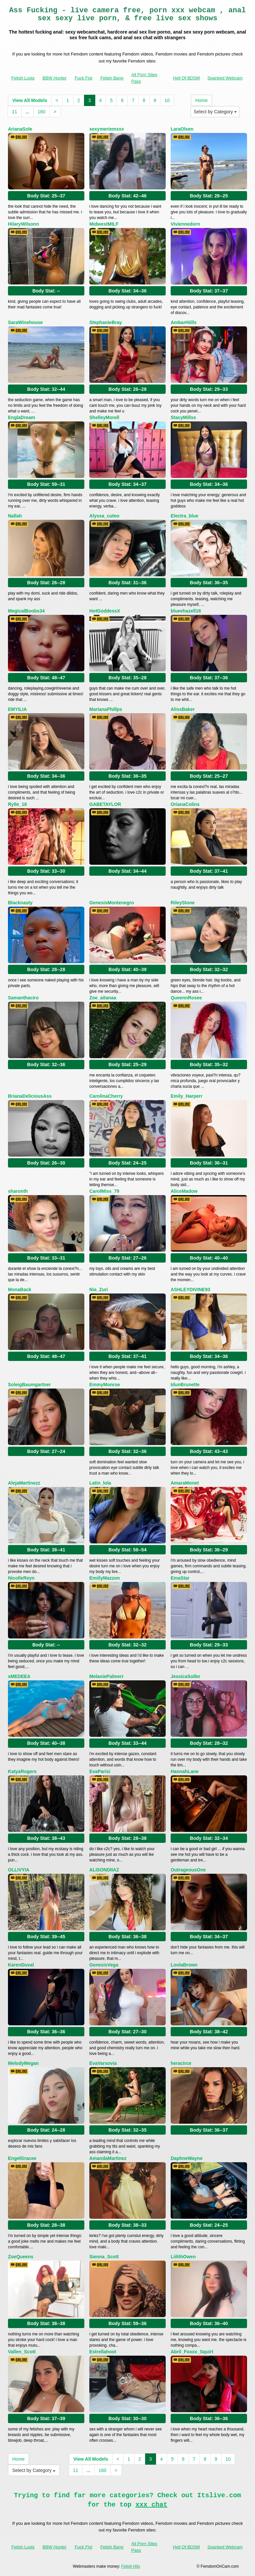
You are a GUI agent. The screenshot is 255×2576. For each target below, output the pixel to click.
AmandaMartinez (108, 2158)
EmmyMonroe (104, 1384)
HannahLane (185, 1771)
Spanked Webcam (225, 77)
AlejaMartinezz (24, 1483)
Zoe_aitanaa (102, 997)
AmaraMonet (185, 1483)
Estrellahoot (102, 2351)
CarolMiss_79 (104, 1191)
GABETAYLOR (105, 804)
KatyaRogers (22, 1771)
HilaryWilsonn (23, 224)
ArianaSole (20, 129)
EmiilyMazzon (104, 1578)
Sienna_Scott (104, 2256)
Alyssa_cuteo (104, 515)
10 (167, 100)
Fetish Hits (130, 2566)
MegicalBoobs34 (26, 611)
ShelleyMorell (104, 417)
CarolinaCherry (106, 1096)
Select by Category (215, 111)
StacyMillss (183, 417)
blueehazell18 (186, 611)
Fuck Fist (83, 77)
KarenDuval (21, 1964)
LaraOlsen (182, 129)
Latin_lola (100, 1483)
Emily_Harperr (187, 1096)
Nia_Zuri (98, 1289)
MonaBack (19, 1289)
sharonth (18, 1191)
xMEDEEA (19, 1676)
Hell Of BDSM (186, 77)
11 (14, 111)
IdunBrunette (185, 1384)
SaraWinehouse (25, 322)
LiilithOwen (183, 2256)
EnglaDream (21, 417)
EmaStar (180, 1578)
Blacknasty (20, 902)
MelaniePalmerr (106, 1676)
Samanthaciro (23, 997)
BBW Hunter (54, 77)
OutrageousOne (188, 1869)
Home (201, 100)
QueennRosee (186, 997)
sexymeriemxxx (106, 129)
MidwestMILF (104, 224)
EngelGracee (22, 2158)
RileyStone (183, 902)
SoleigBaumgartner (29, 1384)
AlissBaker (183, 709)
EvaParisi (99, 1771)
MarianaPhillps (105, 709)
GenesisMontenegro (111, 902)
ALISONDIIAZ (104, 1869)
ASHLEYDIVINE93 (190, 1289)
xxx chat (151, 2505)
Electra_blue (184, 515)
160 (41, 111)
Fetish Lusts (23, 77)
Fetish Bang (111, 77)
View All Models (29, 100)
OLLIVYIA (19, 1869)
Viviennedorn (185, 224)
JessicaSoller (186, 1676)
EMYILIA (17, 709)
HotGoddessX (104, 611)
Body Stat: (46, 195)
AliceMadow (184, 1191)
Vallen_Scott (22, 2351)
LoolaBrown (184, 1964)
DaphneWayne (187, 2158)
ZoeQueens (20, 2256)
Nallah (15, 515)
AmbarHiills (184, 322)
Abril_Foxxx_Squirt (192, 2351)
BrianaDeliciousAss (30, 1096)
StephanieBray (105, 322)
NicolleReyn (21, 1578)
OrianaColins (185, 804)
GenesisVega (103, 1964)
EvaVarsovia (103, 2063)
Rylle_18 (17, 804)
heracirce (181, 2063)
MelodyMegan (23, 2063)
